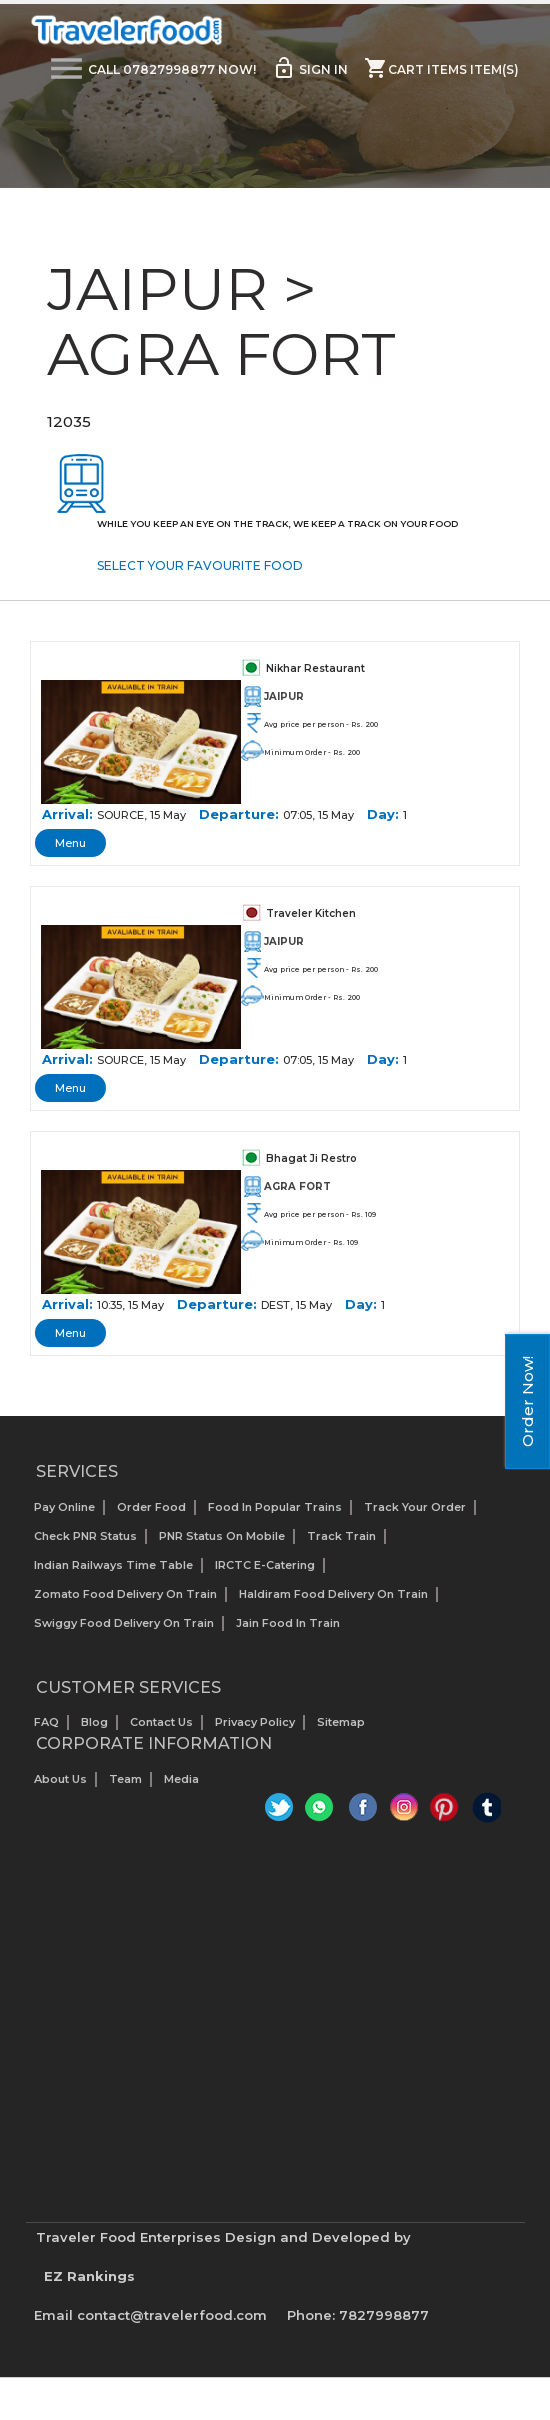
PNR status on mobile (222, 1536)
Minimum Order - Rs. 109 (311, 1242)
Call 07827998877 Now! (172, 69)
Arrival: (67, 814)
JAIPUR (284, 696)
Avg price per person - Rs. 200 (321, 724)
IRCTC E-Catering (265, 1565)
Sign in (310, 68)
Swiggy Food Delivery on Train (124, 1623)
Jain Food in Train (288, 1623)
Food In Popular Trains (275, 1507)
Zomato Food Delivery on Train (125, 1594)
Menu (70, 843)
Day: (383, 814)
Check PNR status (85, 1536)
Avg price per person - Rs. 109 (320, 1214)
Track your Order (415, 1507)
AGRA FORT (297, 1186)
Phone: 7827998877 (358, 2315)
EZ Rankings (89, 2276)
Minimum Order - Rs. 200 (312, 752)
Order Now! (527, 1401)
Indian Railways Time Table (113, 1565)
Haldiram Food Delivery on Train (333, 1594)
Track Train (341, 1536)
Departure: (239, 814)
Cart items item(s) (441, 68)
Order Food (151, 1507)
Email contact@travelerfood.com (150, 2315)
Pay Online (64, 1507)
